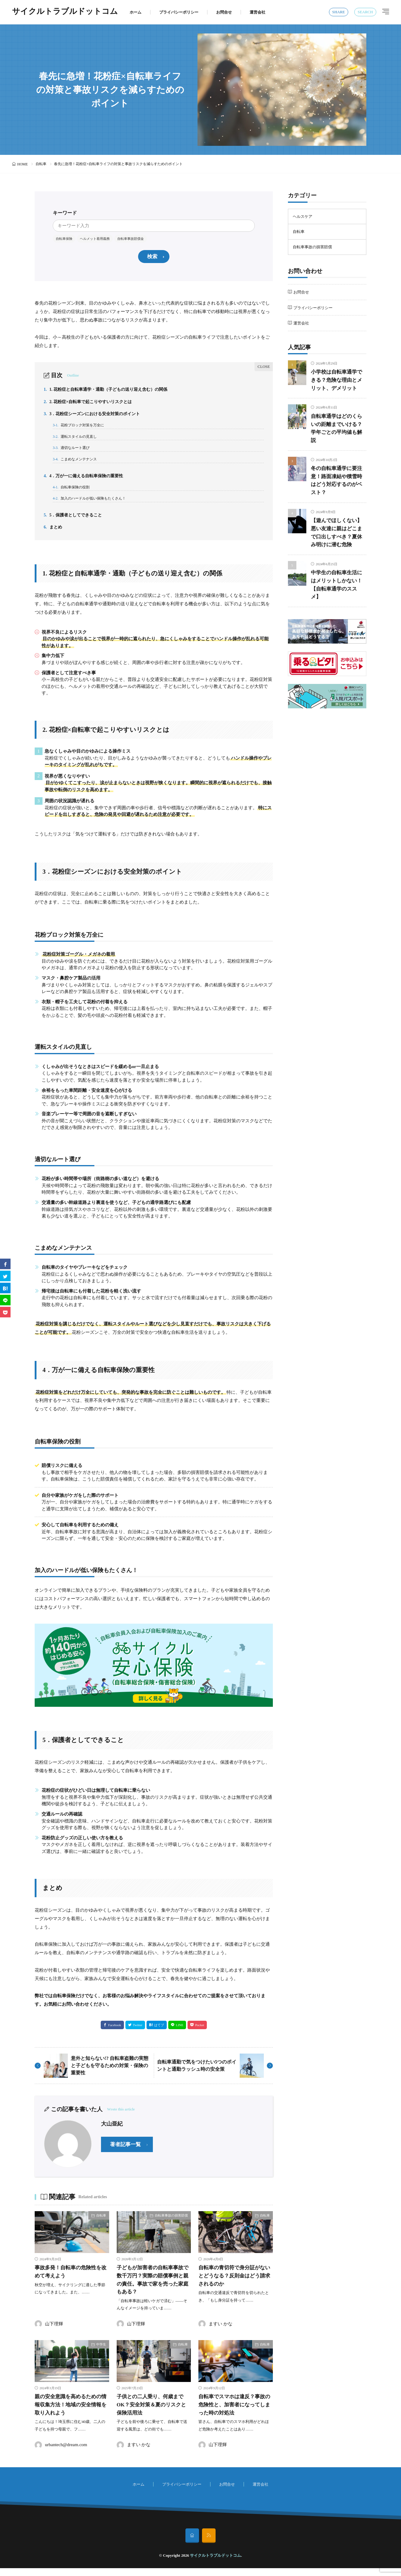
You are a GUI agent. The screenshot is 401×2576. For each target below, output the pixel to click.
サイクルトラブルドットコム (65, 12)
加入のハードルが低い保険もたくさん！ (92, 505)
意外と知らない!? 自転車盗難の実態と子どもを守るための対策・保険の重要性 (109, 2074)
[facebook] (5, 1264)
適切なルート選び (73, 452)
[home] (192, 2543)
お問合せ (224, 12)
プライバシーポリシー (178, 12)
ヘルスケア (302, 216)
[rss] (209, 2543)
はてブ (159, 2034)
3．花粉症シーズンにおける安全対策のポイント (95, 416)
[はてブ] (5, 1288)
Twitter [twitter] (138, 2034)
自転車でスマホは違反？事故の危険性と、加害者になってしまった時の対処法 (233, 2413)
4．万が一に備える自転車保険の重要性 (86, 481)
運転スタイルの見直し (77, 440)
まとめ (53, 536)
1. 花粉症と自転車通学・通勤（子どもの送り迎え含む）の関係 (110, 390)
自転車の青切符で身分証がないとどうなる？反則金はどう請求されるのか (233, 2285)
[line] (5, 1300)
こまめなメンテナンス (77, 464)
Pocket (199, 2034)
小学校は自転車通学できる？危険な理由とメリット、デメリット (338, 380)
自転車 (41, 164)
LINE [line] (179, 2034)
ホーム (135, 12)
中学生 (101, 2353)
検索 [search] (152, 256)
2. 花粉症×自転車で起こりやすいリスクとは (91, 403)
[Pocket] (5, 1312)
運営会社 (257, 12)
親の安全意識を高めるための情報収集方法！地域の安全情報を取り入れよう (70, 2413)
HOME (22, 164)
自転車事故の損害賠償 (171, 2224)
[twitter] (5, 1276)
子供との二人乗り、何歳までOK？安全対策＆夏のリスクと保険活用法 (153, 2413)
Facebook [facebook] (114, 2034)
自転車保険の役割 (73, 493)
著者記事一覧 (125, 2153)
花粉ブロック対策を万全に (81, 428)
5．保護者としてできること (75, 523)
